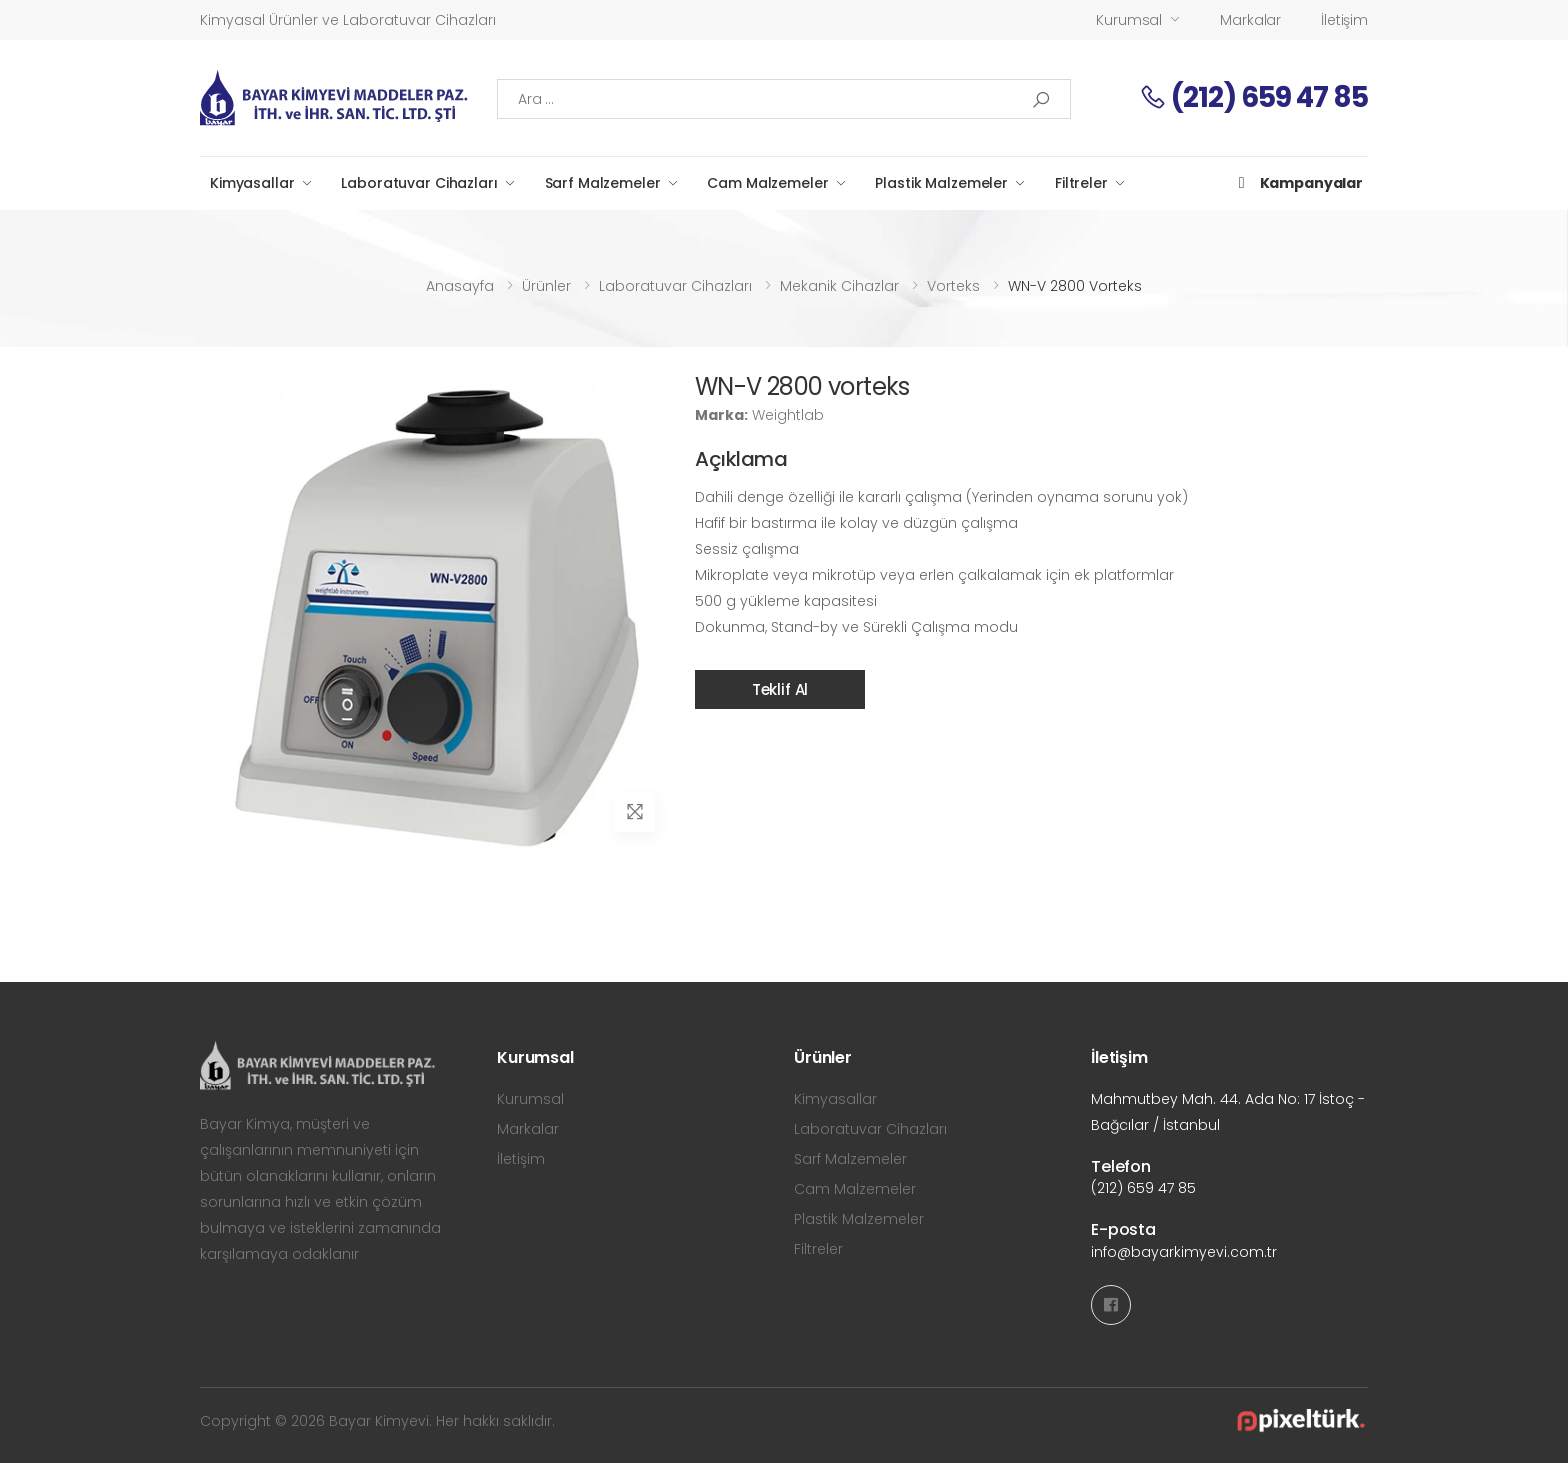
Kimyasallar (252, 183)
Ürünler (546, 286)
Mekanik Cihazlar (839, 286)
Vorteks (953, 286)
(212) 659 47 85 (1253, 97)
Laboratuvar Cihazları (419, 183)
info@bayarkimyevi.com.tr (1184, 1252)
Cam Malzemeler (767, 183)
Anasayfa (460, 286)
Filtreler (1081, 183)
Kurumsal (1129, 20)
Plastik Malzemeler (941, 183)
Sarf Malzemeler (603, 183)
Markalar (1250, 20)
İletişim (1344, 20)
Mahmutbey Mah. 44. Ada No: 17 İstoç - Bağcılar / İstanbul (1228, 1112)
